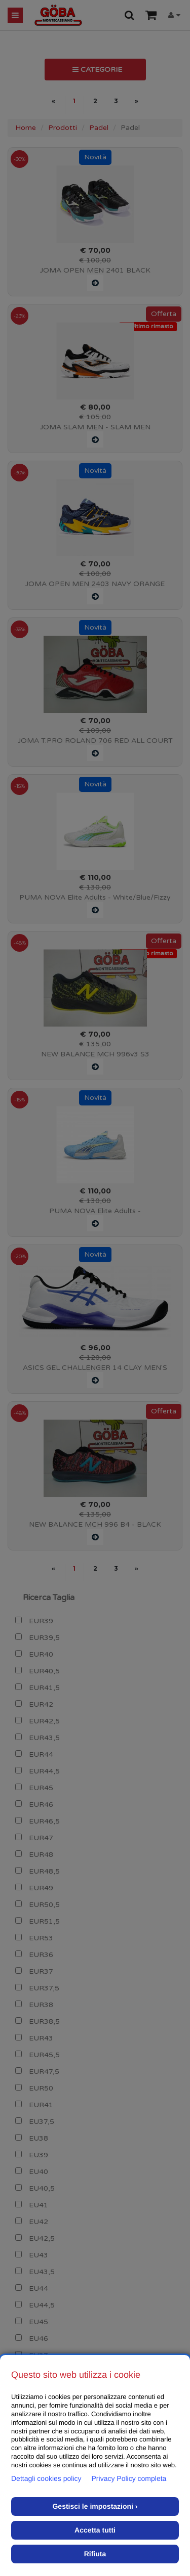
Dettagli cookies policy (46, 2478)
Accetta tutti (95, 2530)
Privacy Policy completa (129, 2478)
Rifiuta (95, 2554)
